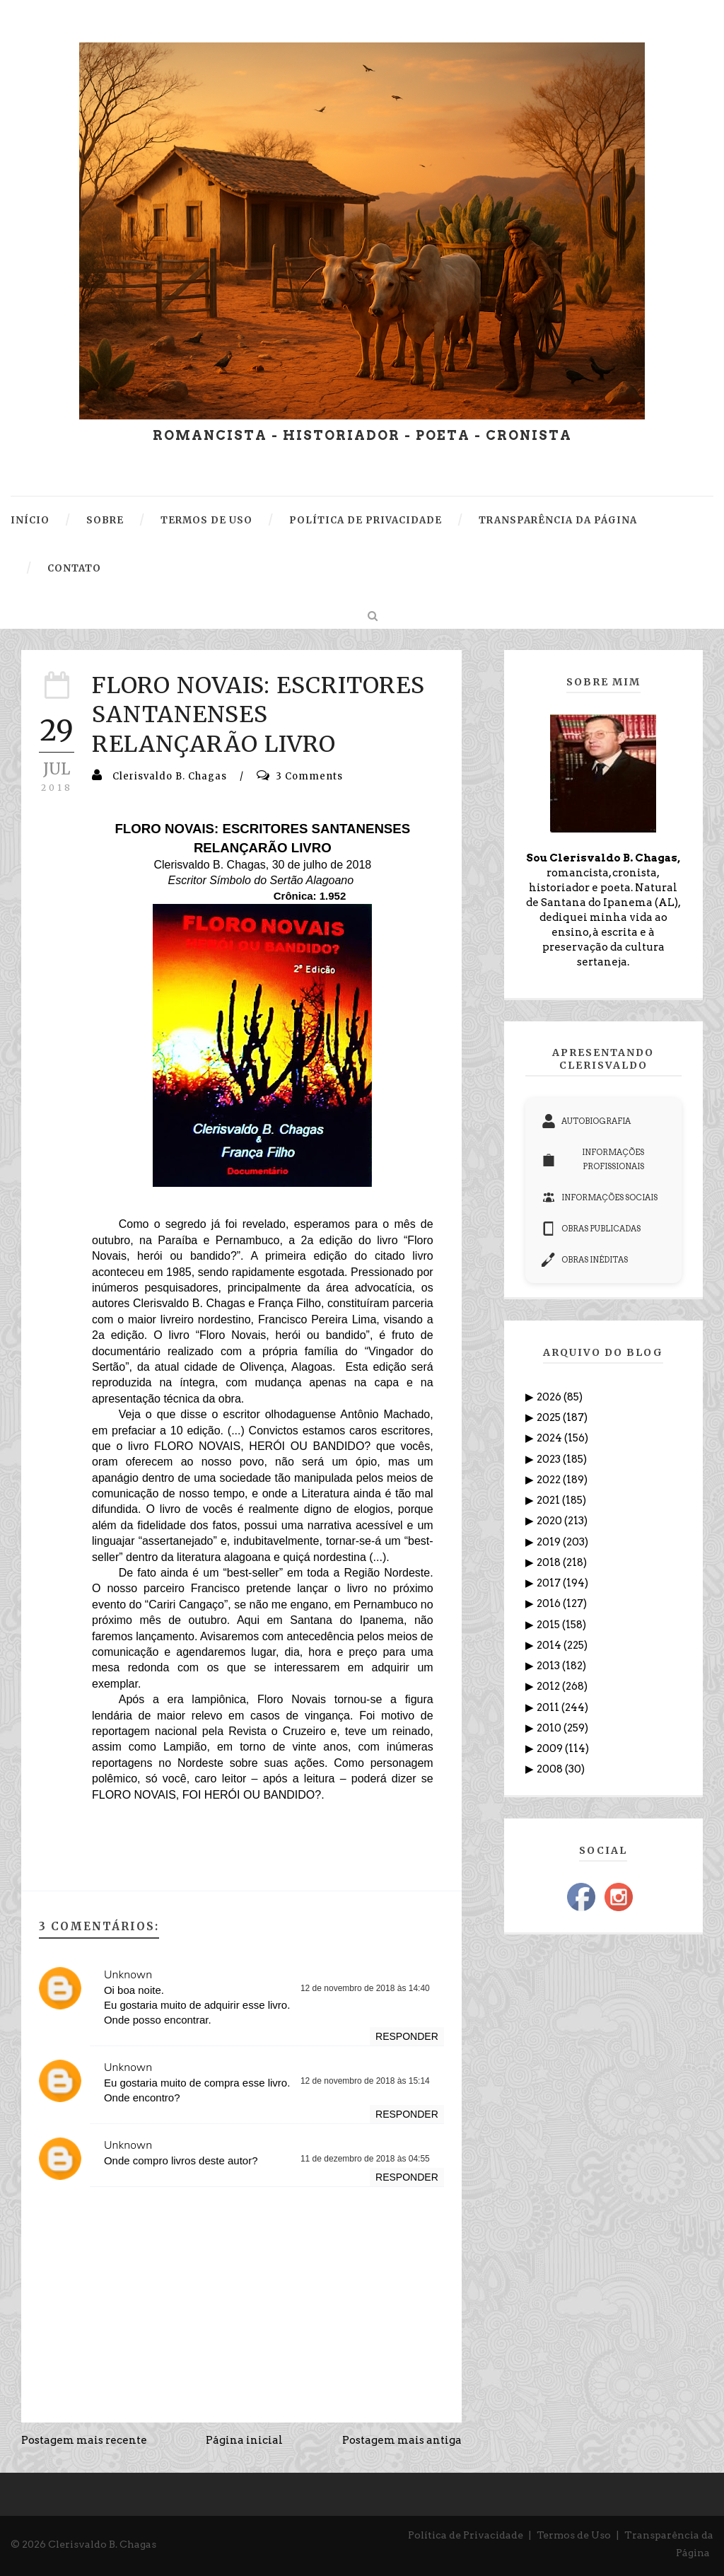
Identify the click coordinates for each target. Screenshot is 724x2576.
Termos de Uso (574, 2535)
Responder (406, 2036)
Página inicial (244, 2440)
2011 (549, 1707)
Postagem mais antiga (402, 2440)
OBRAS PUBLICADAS (591, 1229)
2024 (550, 1438)
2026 (550, 1397)
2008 (551, 1769)
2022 (550, 1479)
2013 (549, 1665)
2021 (549, 1500)
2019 (550, 1542)
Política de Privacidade (465, 2535)
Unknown (128, 1975)
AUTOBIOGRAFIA (586, 1121)
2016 (550, 1603)
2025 (550, 1417)
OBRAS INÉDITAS (585, 1260)
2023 (550, 1459)
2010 (550, 1728)
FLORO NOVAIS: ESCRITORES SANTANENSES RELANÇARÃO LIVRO (258, 714)
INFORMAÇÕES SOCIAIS (600, 1197)
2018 (550, 1562)
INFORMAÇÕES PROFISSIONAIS (593, 1159)
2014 (550, 1645)
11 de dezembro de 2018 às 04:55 (365, 2159)
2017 (550, 1583)
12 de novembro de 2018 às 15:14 (365, 2081)
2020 (550, 1520)
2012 (549, 1686)
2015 (549, 1624)
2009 (551, 1748)
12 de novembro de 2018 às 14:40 (365, 1988)
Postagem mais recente (84, 2440)
